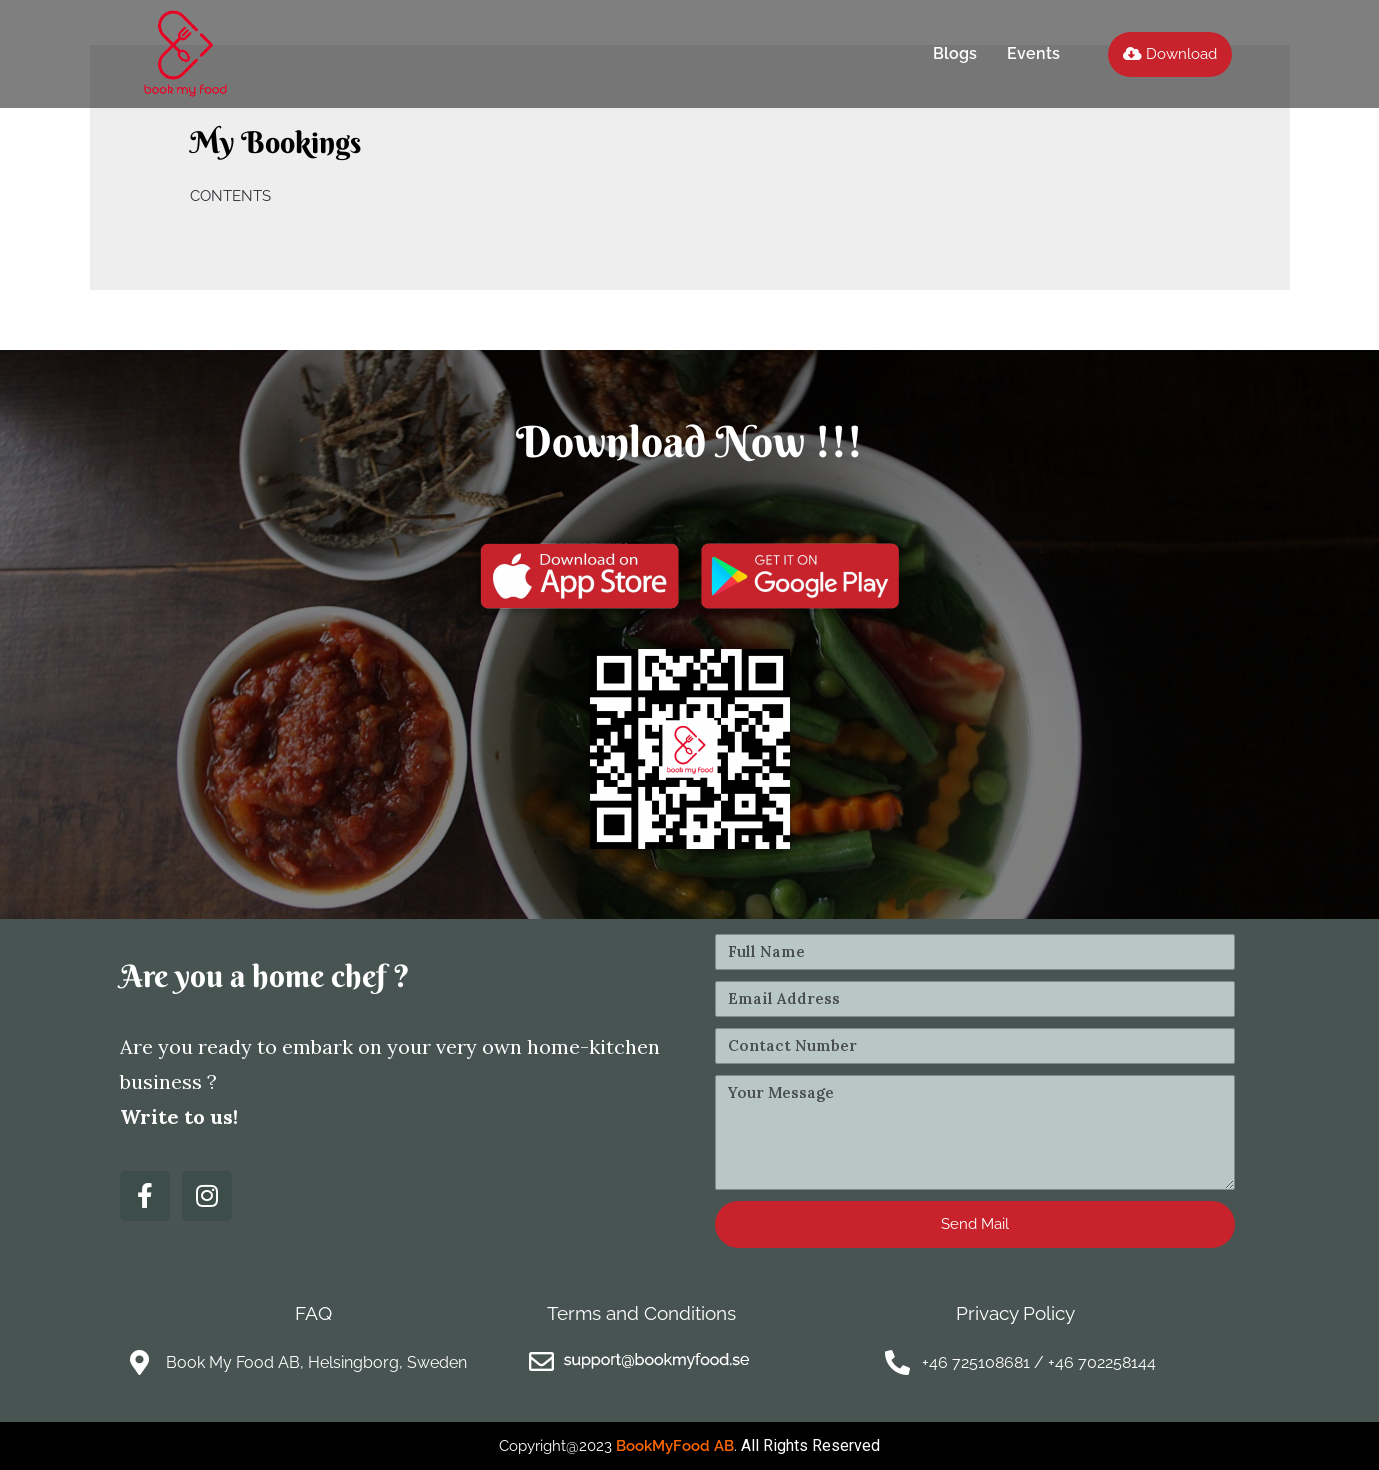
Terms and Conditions (641, 1313)
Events (1033, 53)
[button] (1170, 54)
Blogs (955, 53)
